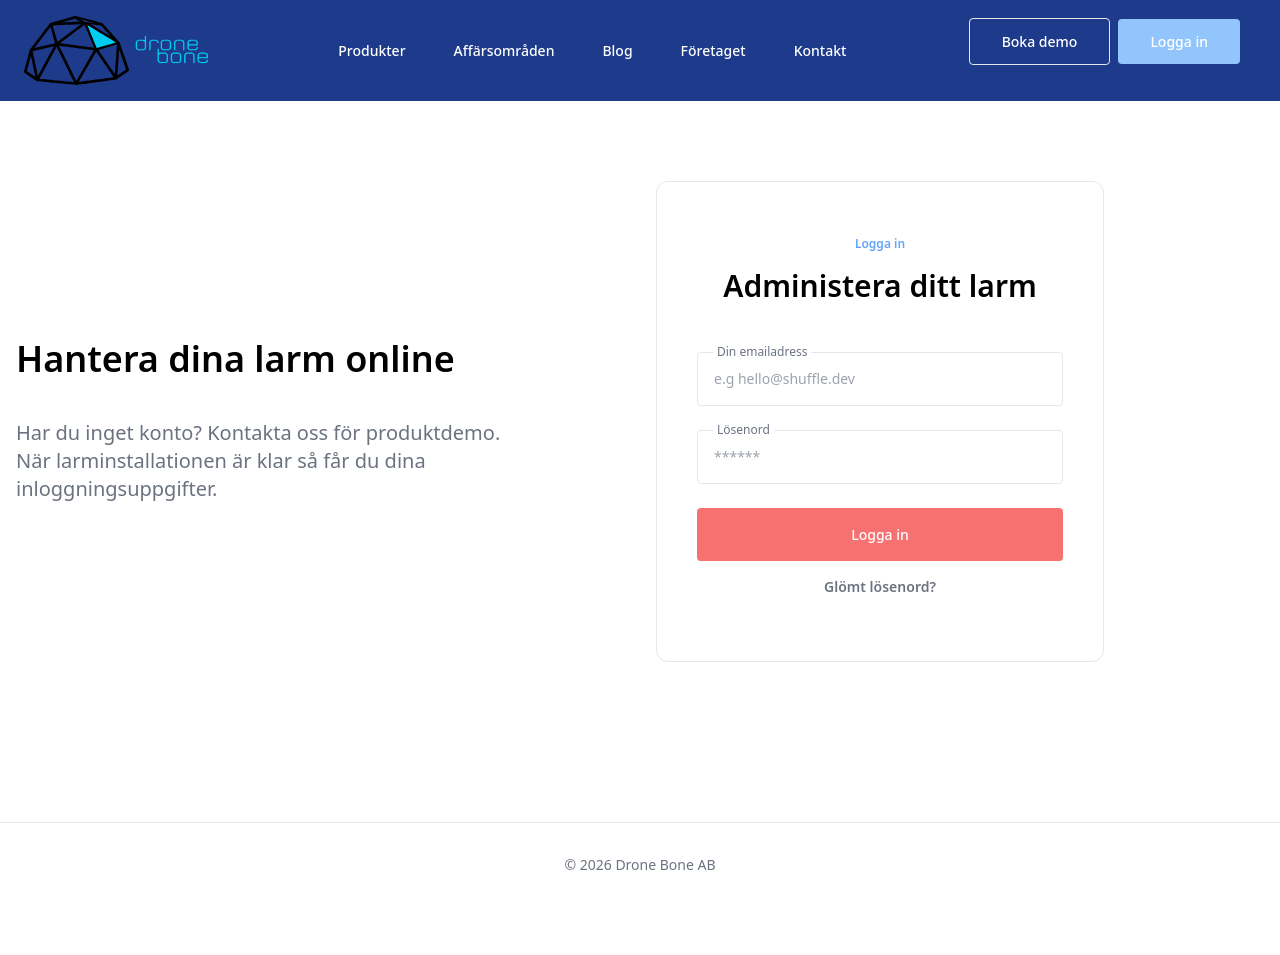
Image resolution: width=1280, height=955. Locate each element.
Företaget (713, 50)
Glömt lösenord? (880, 586)
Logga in (1179, 41)
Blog (617, 50)
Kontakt (820, 50)
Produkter (371, 50)
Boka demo (1040, 41)
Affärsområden (504, 50)
